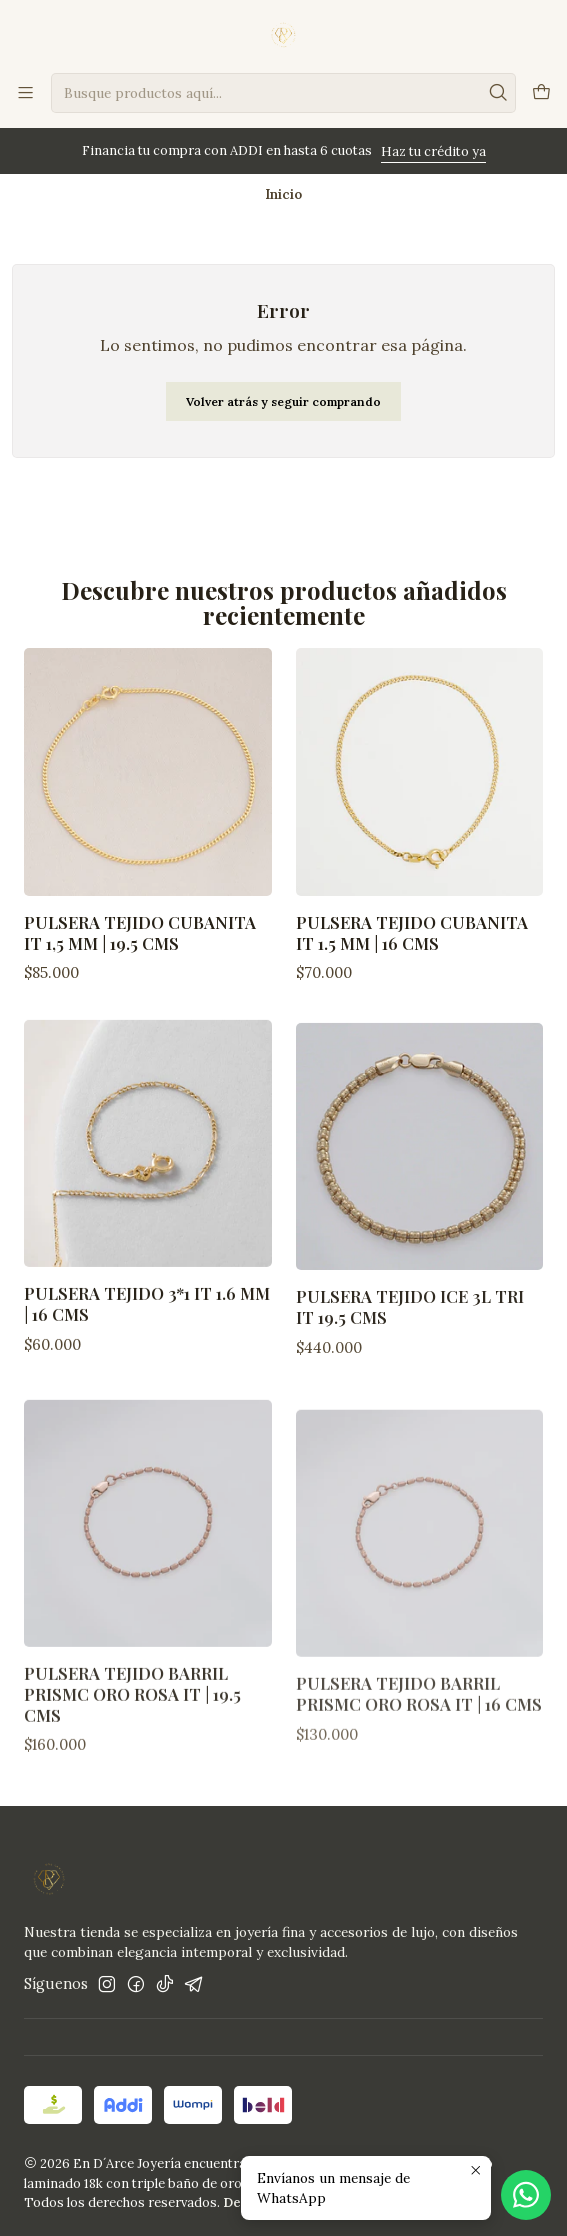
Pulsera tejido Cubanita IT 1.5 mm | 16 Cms (412, 932)
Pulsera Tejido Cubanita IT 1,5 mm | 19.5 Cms (140, 932)
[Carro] (541, 93)
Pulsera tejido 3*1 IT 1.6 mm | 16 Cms (147, 1362)
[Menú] (25, 92)
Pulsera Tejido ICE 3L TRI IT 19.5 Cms (410, 1389)
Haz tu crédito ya (433, 151)
